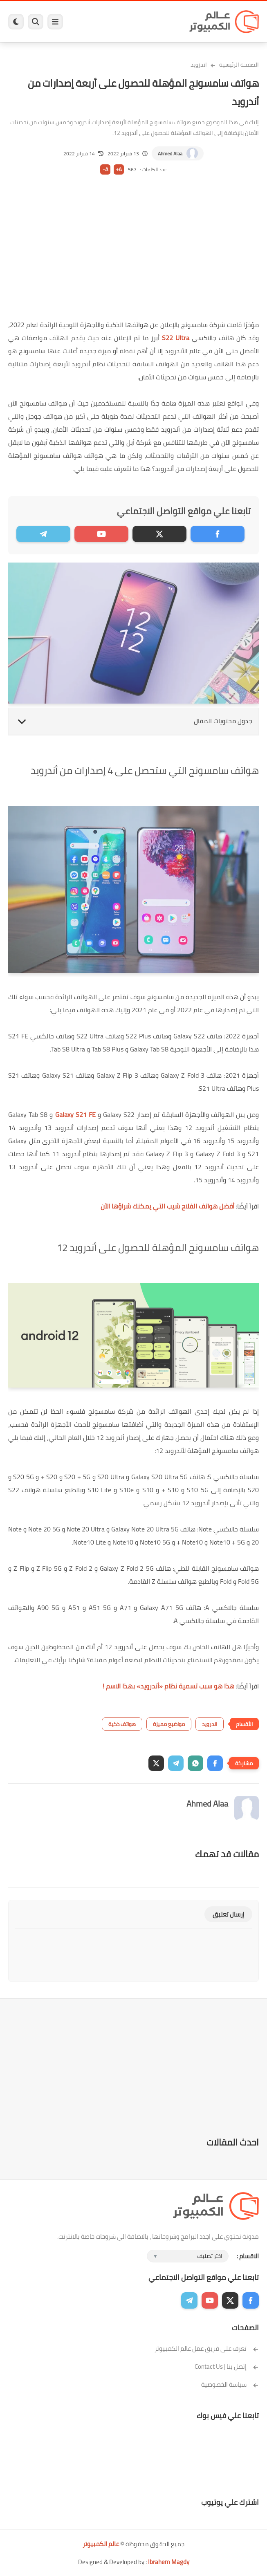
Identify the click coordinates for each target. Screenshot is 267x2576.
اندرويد (199, 64)
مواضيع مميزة (169, 1724)
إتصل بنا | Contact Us (227, 2366)
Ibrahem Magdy (168, 2562)
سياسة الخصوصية (230, 2384)
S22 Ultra (175, 338)
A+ (119, 169)
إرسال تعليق (228, 1914)
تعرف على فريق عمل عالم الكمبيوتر (207, 2348)
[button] (215, 1763)
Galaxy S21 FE (75, 1114)
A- (105, 169)
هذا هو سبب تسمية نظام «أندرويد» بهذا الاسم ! (168, 1686)
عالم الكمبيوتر (101, 2544)
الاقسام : (248, 2256)
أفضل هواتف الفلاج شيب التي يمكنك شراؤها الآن (167, 1206)
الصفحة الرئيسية (239, 64)
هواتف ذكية (122, 1724)
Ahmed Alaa (170, 153)
